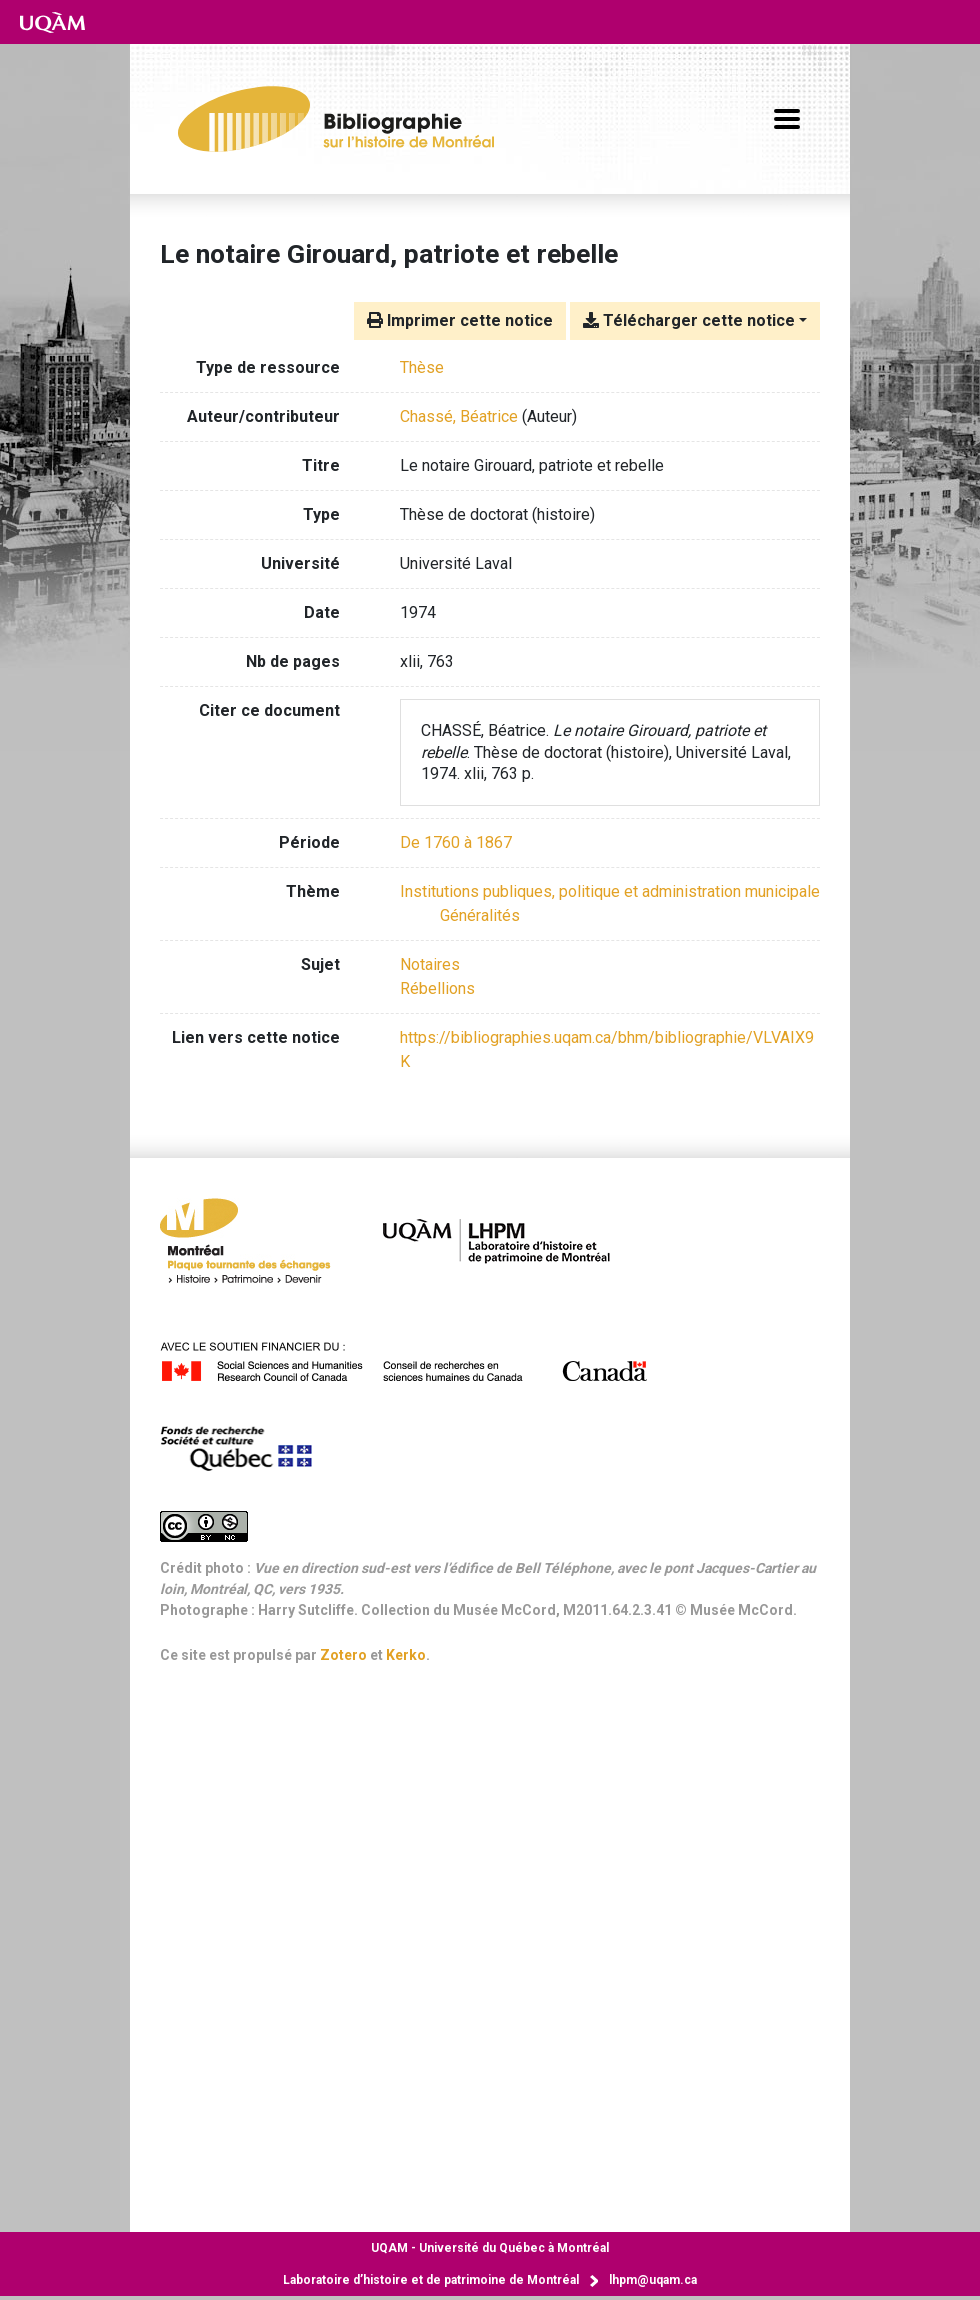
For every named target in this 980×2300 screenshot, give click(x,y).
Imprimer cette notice (460, 320)
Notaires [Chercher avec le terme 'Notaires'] (430, 964)
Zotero (343, 1655)
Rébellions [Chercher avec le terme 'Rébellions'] (437, 988)
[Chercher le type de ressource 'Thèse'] (422, 367)
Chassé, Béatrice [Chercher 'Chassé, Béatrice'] (459, 416)
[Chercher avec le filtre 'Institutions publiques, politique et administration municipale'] (610, 891)
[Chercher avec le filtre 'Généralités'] (480, 915)
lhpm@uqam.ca (653, 2280)
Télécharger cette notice (689, 320)
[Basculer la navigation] (787, 119)
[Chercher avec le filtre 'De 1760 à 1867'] (456, 842)
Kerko (406, 1655)
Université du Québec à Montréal (490, 2248)
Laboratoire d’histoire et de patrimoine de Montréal (431, 2280)
